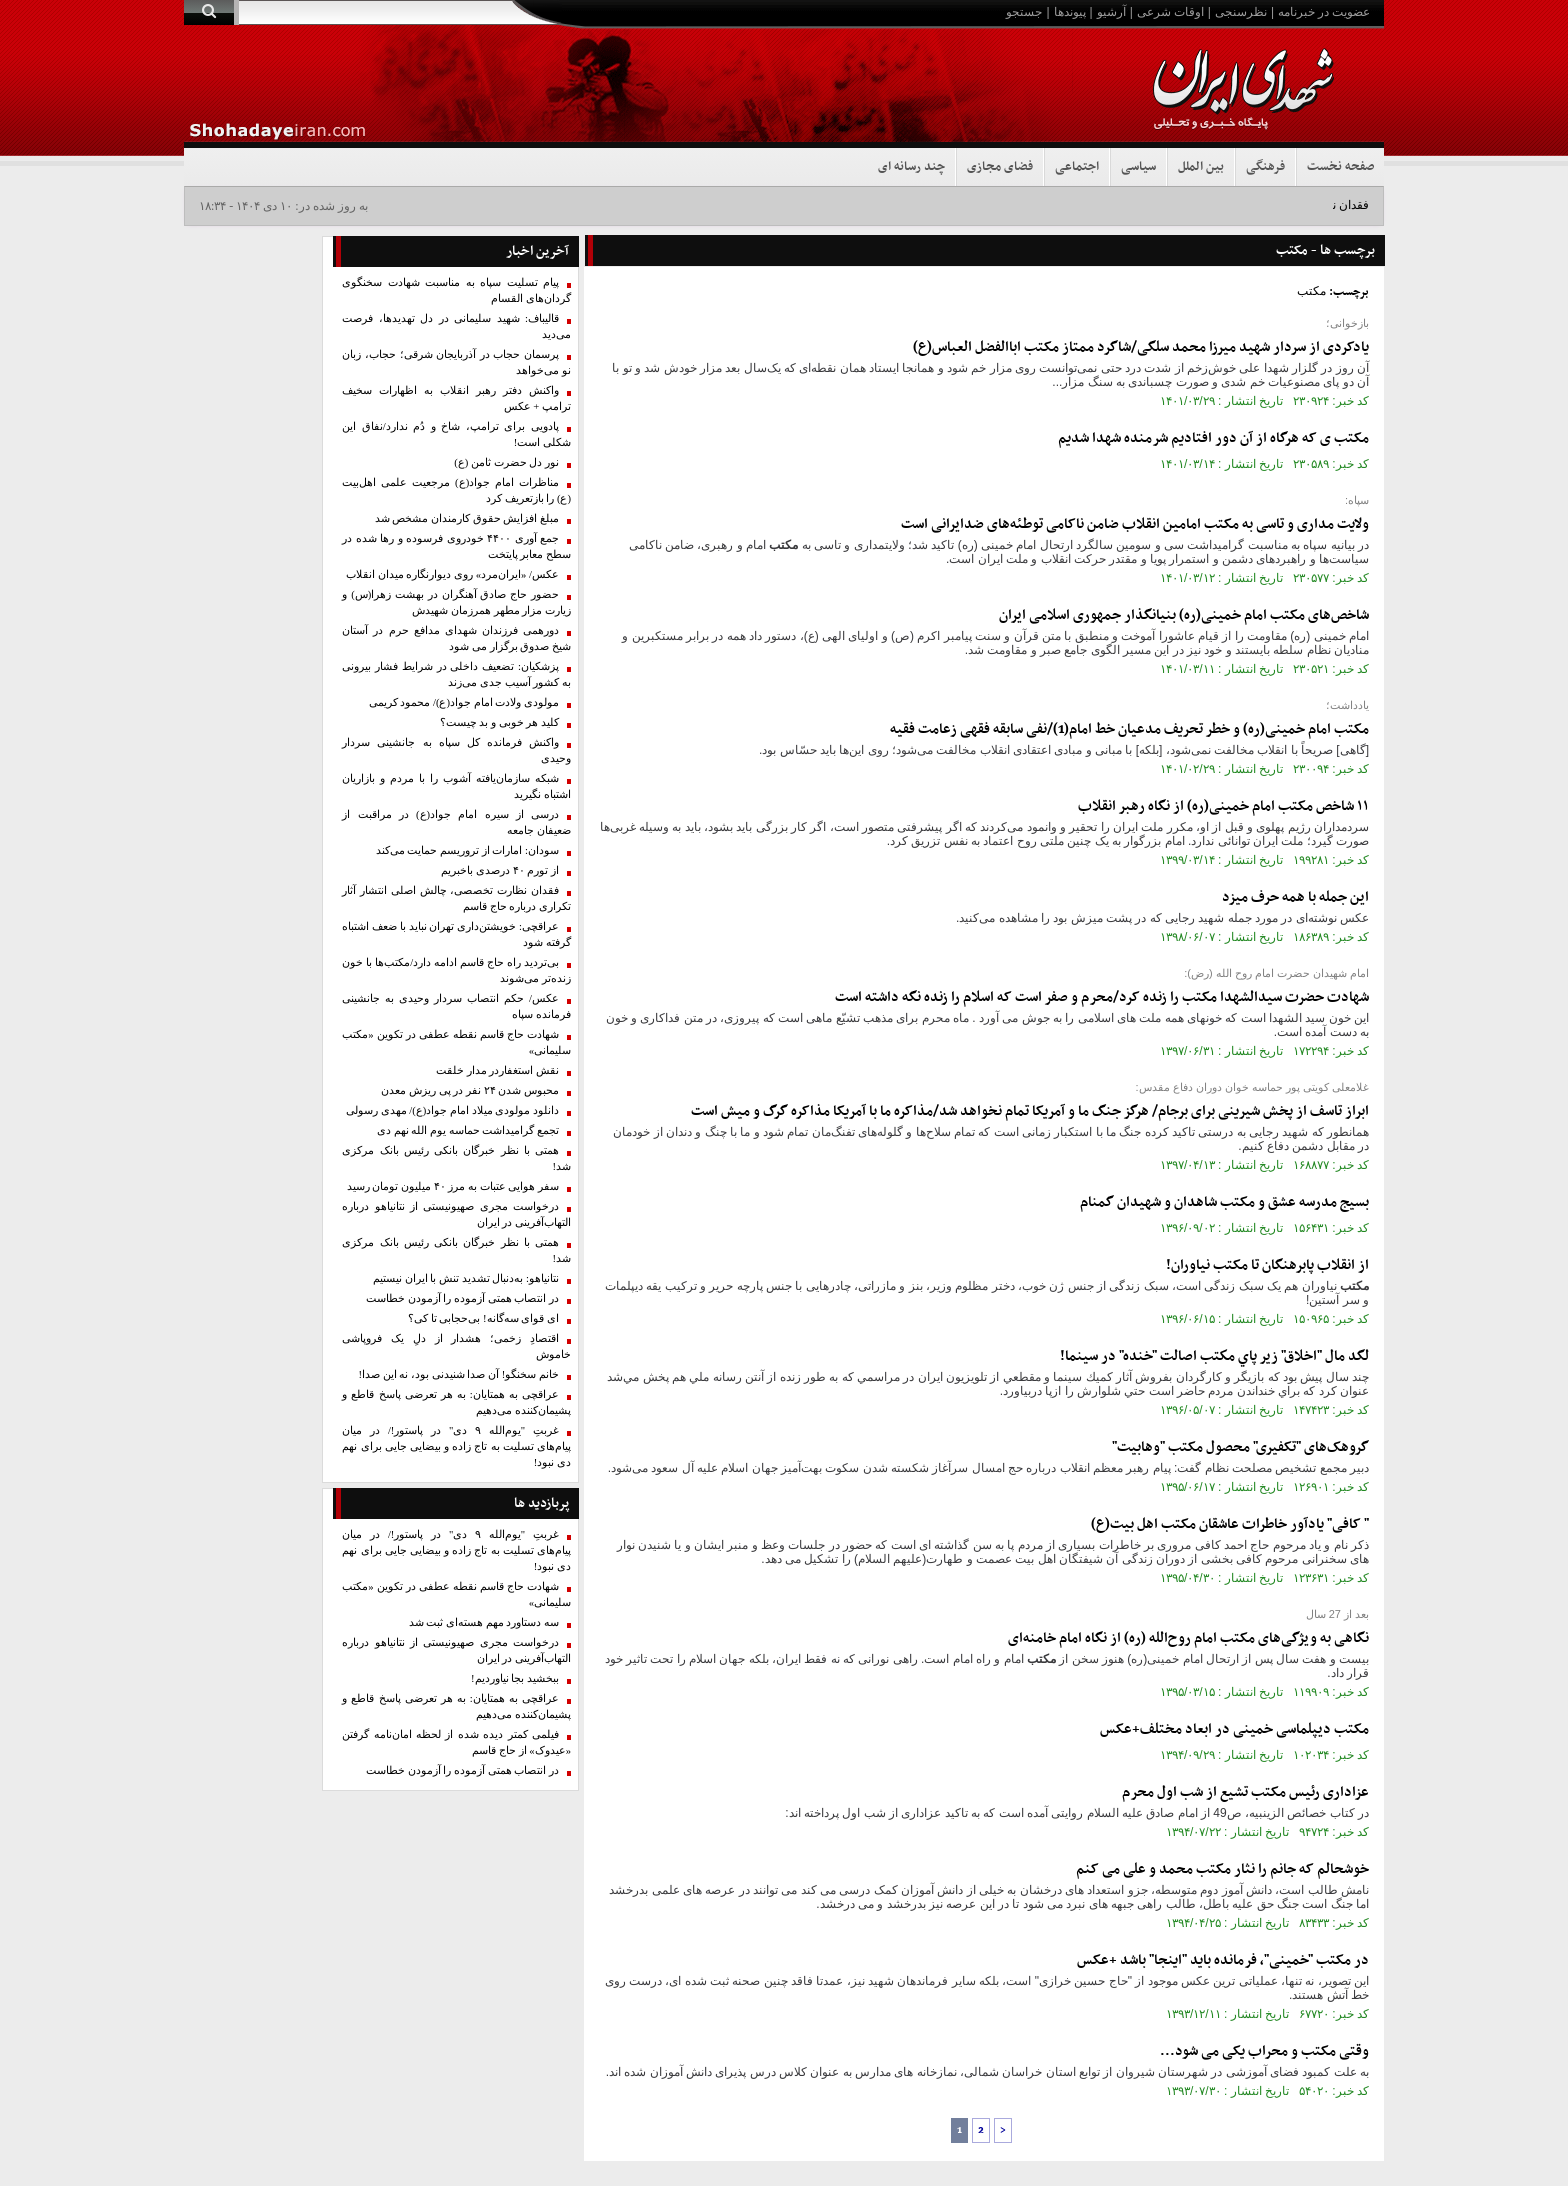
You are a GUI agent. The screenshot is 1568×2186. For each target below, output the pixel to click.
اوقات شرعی (1170, 12)
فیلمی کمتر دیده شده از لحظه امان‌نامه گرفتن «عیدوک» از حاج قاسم (456, 1742)
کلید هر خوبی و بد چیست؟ (499, 722)
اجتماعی (1077, 167)
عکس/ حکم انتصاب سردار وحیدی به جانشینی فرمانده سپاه (456, 1006)
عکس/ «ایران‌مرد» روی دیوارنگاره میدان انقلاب (452, 574)
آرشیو (1111, 12)
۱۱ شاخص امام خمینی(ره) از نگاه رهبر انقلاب (1223, 806)
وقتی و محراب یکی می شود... (1264, 2051)
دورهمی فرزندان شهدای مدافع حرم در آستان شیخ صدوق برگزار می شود (456, 638)
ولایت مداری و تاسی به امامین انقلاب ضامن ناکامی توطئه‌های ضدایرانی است (1135, 524)
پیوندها (1070, 12)
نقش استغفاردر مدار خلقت (497, 1070)
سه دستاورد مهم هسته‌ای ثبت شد (484, 1622)
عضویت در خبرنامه (1324, 12)
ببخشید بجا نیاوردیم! (515, 1678)
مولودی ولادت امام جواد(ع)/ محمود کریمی (464, 702)
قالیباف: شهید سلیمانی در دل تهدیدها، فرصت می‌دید (456, 326)
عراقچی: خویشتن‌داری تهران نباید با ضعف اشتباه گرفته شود (456, 934)
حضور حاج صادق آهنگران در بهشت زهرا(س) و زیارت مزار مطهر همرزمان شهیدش (456, 602)
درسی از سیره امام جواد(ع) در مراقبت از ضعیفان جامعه (456, 822)
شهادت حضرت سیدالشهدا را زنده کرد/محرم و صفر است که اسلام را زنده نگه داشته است (1102, 997)
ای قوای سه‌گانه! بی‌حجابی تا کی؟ (483, 1318)
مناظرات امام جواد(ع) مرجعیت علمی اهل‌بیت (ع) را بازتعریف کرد (456, 490)
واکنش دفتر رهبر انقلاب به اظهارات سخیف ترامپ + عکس (456, 398)
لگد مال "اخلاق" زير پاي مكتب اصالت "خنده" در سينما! (1214, 1356)
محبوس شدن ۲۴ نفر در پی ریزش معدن (470, 1090)
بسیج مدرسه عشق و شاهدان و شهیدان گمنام (1224, 1202)
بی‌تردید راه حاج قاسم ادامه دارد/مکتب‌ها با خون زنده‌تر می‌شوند (456, 970)
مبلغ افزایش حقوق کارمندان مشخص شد (467, 518)
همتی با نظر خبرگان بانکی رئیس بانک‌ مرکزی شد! (456, 1158)
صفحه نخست (1340, 167)
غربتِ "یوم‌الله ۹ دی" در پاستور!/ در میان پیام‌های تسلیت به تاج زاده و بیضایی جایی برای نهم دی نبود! (456, 1446)
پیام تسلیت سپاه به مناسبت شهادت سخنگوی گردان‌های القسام (456, 290)
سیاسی (1138, 167)
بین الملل (1201, 167)
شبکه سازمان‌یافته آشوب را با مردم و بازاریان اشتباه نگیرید (456, 786)
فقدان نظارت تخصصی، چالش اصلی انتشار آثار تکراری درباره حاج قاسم (456, 898)
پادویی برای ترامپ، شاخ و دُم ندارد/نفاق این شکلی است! (456, 434)
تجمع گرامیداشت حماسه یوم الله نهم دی (468, 1130)
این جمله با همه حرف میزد (1295, 897)
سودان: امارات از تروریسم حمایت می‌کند (467, 850)
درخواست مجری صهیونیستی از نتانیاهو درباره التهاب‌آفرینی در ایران (456, 1214)
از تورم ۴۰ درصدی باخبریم (500, 870)
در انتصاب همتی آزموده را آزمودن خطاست (462, 1298)
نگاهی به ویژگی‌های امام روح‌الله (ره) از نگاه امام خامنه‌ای (1188, 1638)
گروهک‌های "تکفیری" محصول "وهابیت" (1240, 1447)
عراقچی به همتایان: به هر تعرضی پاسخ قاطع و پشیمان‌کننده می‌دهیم (456, 1402)
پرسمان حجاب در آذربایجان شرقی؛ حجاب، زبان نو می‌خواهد (456, 362)
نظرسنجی (1241, 12)
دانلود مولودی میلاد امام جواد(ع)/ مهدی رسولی (452, 1110)
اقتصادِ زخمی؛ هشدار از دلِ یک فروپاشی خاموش (456, 1346)
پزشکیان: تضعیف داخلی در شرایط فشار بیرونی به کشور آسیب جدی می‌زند (456, 674)
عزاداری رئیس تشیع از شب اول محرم (1245, 1792)
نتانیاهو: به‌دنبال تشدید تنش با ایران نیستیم (466, 1278)
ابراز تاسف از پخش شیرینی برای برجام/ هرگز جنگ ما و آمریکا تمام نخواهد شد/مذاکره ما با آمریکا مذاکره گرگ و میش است (1030, 1111)
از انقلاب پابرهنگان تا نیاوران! (1267, 1265)
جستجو (1024, 12)
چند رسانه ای (911, 167)
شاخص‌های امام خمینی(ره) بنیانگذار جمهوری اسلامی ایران (1184, 615)
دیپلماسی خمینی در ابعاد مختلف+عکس (1234, 1729)
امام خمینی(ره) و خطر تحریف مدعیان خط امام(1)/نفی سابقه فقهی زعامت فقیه (1129, 729)
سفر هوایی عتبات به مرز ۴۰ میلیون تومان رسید (453, 1186)
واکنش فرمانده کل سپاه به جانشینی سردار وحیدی (456, 750)
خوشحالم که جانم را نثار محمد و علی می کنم (1222, 1869)
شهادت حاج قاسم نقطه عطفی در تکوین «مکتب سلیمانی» (456, 1042)
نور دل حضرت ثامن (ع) (506, 462)
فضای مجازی (1000, 167)
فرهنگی (1265, 167)
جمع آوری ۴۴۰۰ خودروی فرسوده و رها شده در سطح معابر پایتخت (456, 546)
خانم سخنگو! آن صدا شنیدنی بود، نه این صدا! (459, 1374)
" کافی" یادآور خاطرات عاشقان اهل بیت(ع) (1230, 1524)
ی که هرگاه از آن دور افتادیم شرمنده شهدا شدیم (1213, 438)
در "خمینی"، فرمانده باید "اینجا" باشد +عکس (1223, 1960)
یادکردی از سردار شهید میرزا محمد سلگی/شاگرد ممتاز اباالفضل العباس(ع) (1141, 347)
